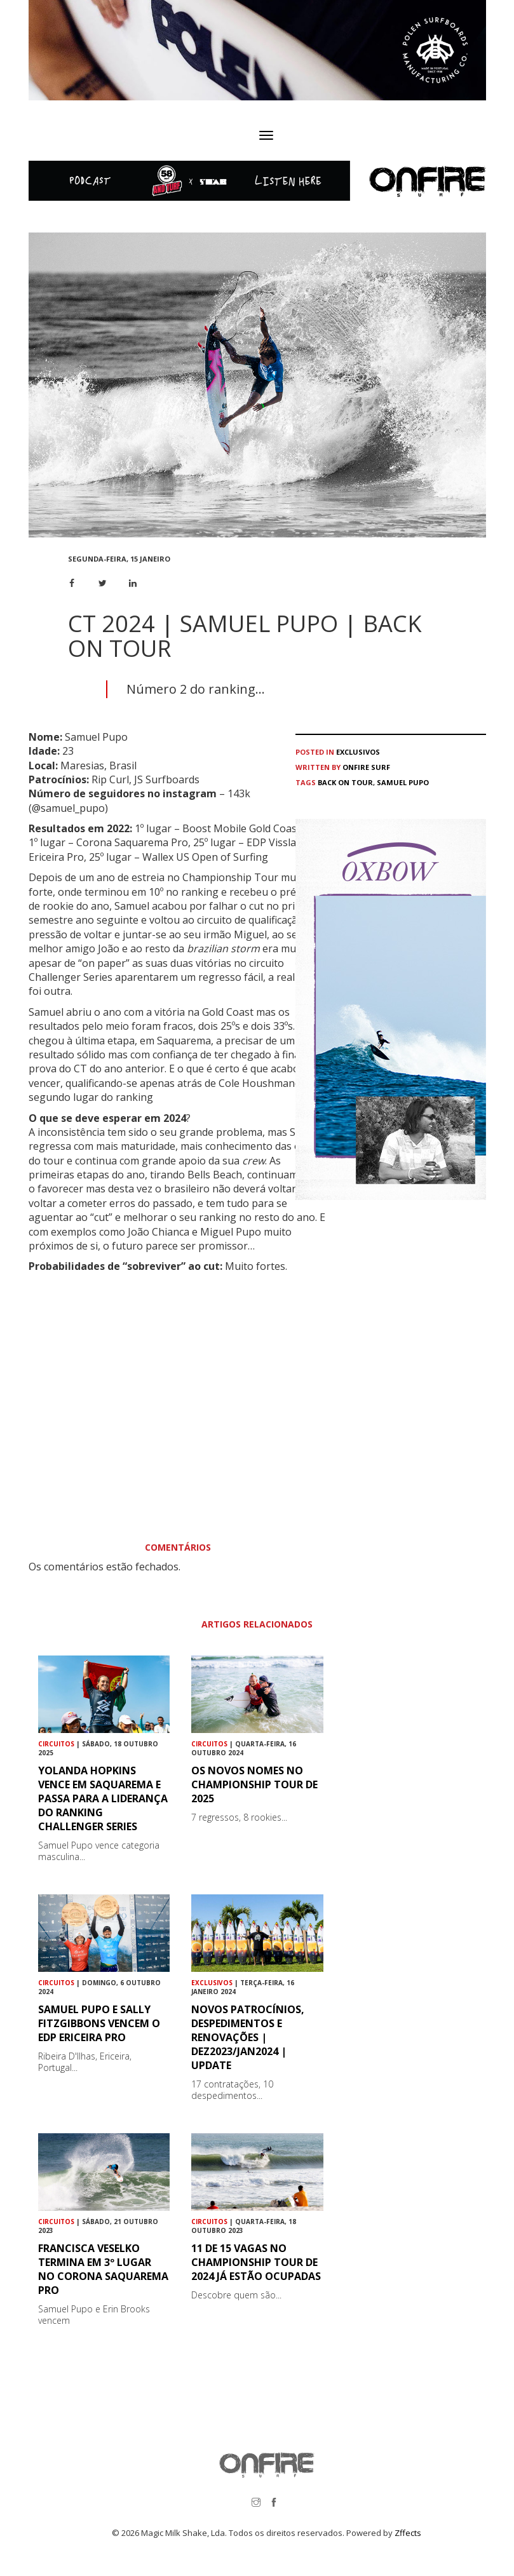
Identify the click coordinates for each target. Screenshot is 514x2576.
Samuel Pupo (403, 782)
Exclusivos (358, 752)
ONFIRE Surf (366, 767)
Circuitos (56, 1743)
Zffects (408, 2533)
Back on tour (345, 782)
